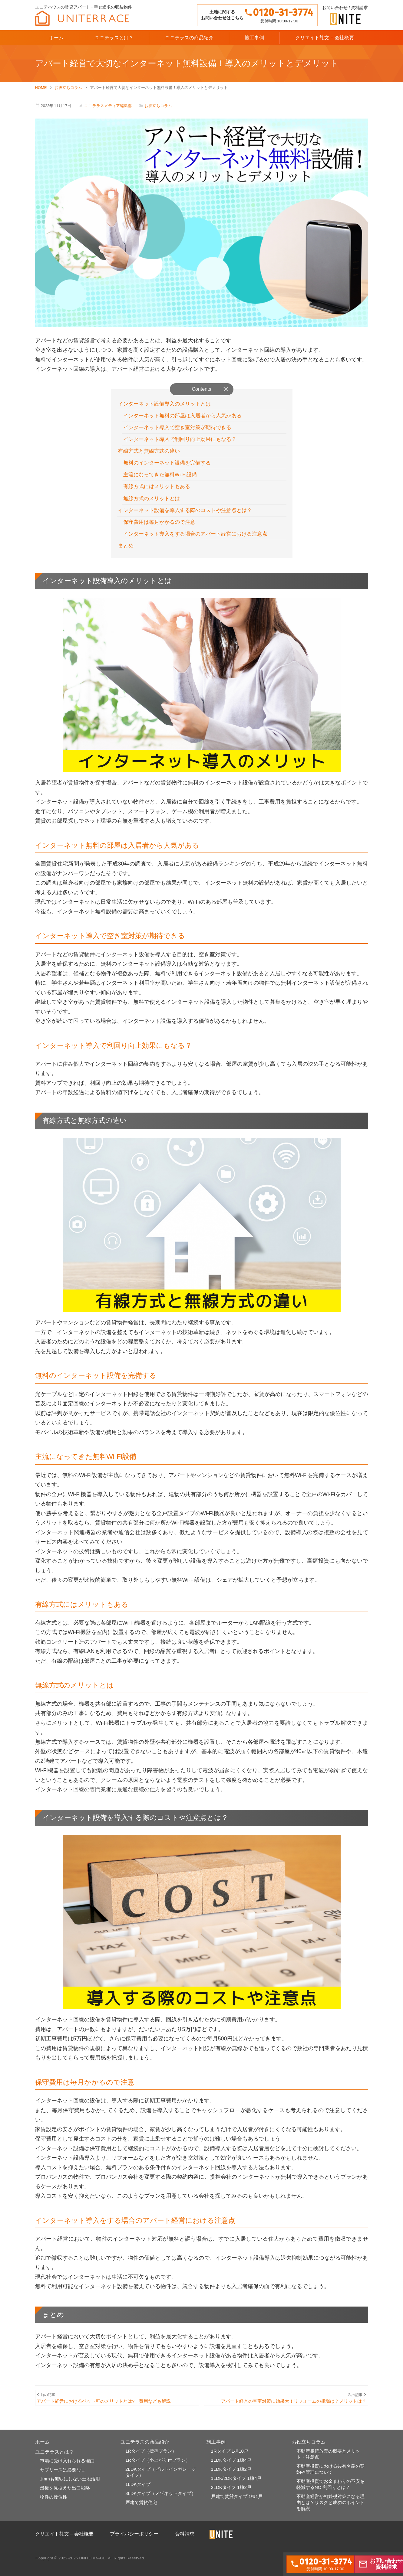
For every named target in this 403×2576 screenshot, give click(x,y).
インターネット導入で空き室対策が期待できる (181, 429)
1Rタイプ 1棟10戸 (229, 2459)
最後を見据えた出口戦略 (65, 2496)
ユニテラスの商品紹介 (189, 37)
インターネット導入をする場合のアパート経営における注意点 (200, 538)
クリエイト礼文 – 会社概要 (324, 37)
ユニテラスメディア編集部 (108, 105)
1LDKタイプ (137, 2492)
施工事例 (254, 37)
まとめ (126, 551)
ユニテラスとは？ (114, 37)
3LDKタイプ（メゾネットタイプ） (160, 2501)
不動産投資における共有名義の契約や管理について (330, 2477)
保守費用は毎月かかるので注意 (162, 526)
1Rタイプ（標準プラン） (151, 2459)
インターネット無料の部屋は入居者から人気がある (186, 416)
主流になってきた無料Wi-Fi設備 (163, 477)
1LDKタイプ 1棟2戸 (231, 2477)
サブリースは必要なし (62, 2478)
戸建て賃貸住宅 (141, 2510)
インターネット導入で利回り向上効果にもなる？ (183, 441)
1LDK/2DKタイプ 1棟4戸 (236, 2486)
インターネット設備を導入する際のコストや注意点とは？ (189, 514)
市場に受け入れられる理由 (67, 2469)
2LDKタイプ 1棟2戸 (231, 2495)
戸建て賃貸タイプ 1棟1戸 (237, 2504)
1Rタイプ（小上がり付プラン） (157, 2468)
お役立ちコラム (158, 105)
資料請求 (184, 2542)
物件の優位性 (53, 2505)
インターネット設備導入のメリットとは (167, 404)
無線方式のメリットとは (153, 502)
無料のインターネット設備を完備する (170, 465)
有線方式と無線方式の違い (150, 453)
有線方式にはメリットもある (159, 490)
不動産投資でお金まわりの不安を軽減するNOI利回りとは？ (330, 2492)
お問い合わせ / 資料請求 (345, 7)
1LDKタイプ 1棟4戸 (231, 2468)
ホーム (56, 37)
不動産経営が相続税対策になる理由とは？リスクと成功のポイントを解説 (330, 2510)
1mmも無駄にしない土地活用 (70, 2487)
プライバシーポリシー (134, 2542)
